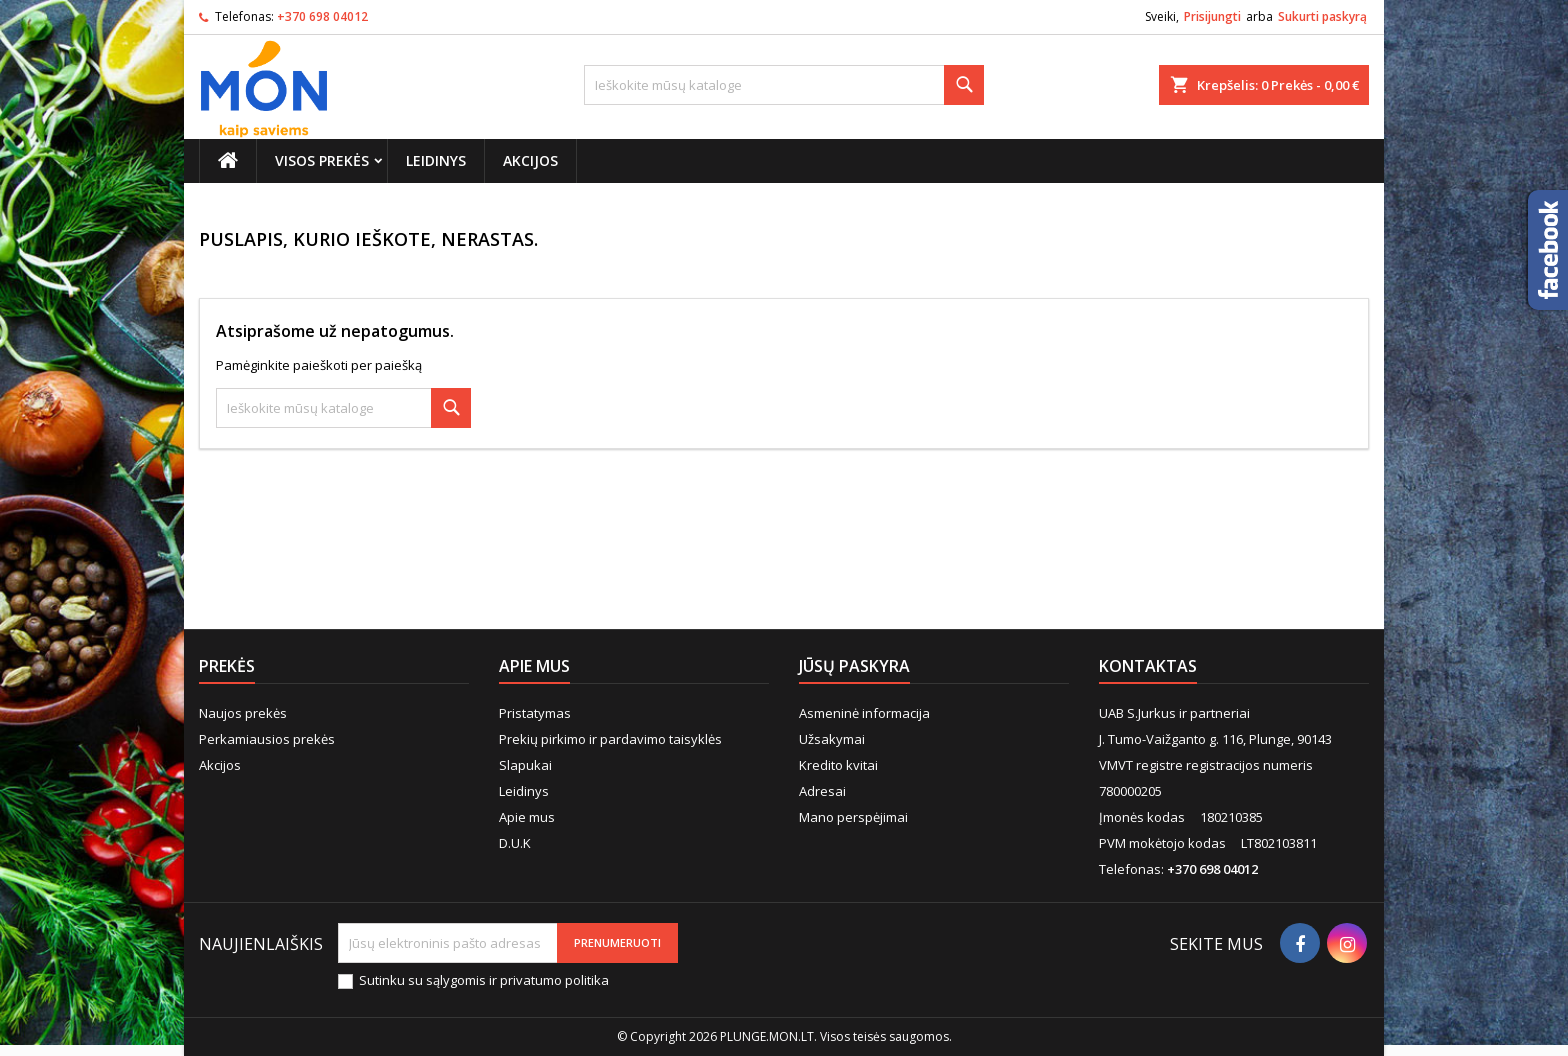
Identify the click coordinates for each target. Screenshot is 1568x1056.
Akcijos (530, 160)
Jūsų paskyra (854, 666)
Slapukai (525, 765)
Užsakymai (832, 739)
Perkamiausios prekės (267, 739)
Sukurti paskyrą (1322, 16)
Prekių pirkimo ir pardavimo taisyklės (610, 739)
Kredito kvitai (838, 765)
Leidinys (436, 160)
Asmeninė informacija (864, 713)
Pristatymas (535, 713)
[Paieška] (784, 85)
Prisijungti (1212, 16)
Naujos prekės (243, 713)
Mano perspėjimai (853, 817)
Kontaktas (1148, 666)
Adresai (822, 791)
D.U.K (515, 843)
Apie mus (527, 817)
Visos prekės (322, 160)
